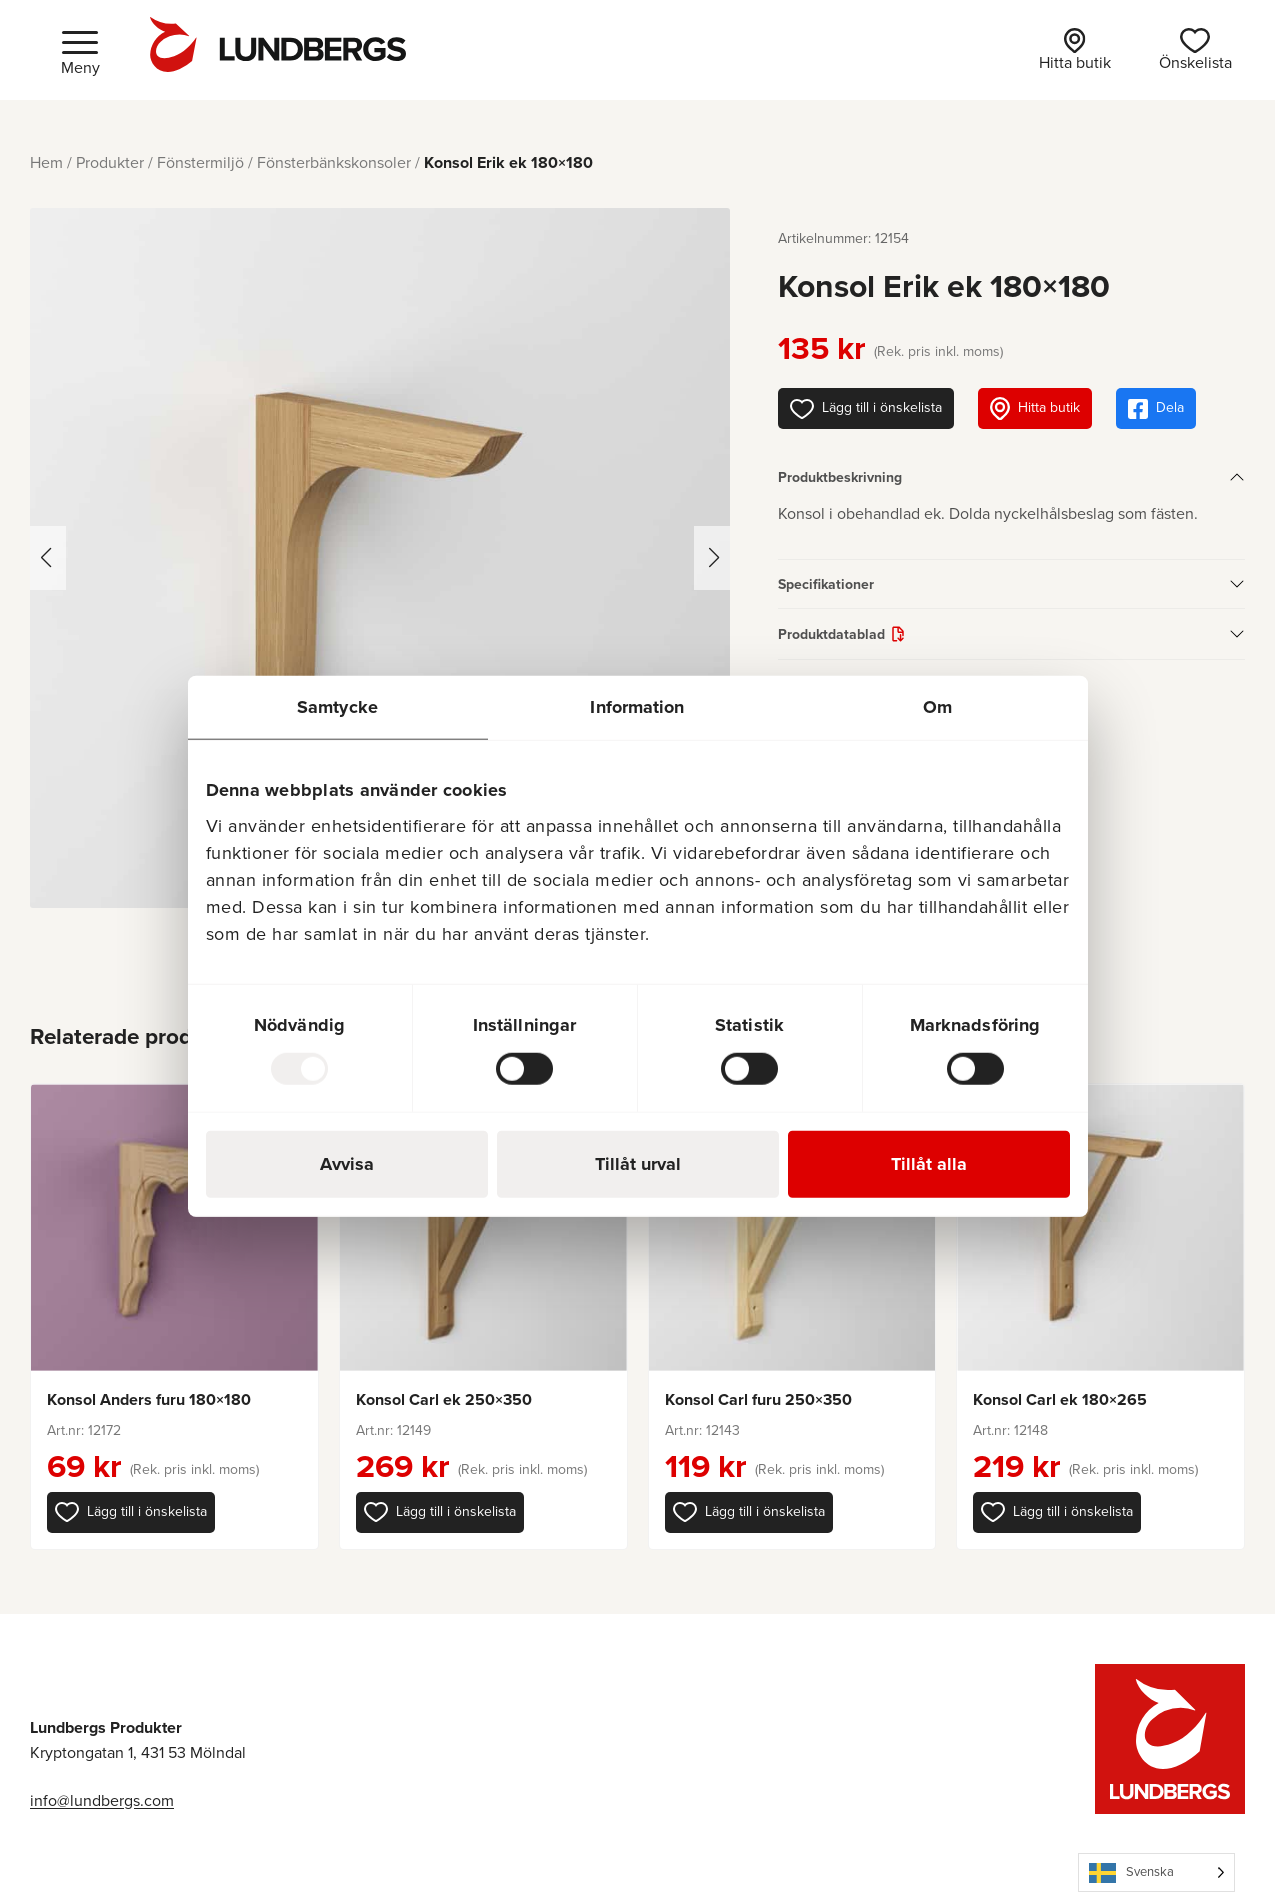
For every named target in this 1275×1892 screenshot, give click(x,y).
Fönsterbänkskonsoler (334, 162)
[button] (131, 1512)
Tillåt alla (929, 1163)
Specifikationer (826, 584)
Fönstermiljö (200, 162)
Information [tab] (637, 707)
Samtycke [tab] (337, 707)
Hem (46, 162)
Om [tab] (937, 707)
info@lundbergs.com (102, 1800)
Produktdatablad (831, 634)
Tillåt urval (638, 1163)
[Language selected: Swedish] (1156, 1872)
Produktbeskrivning (840, 477)
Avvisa (347, 1163)
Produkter (110, 162)
